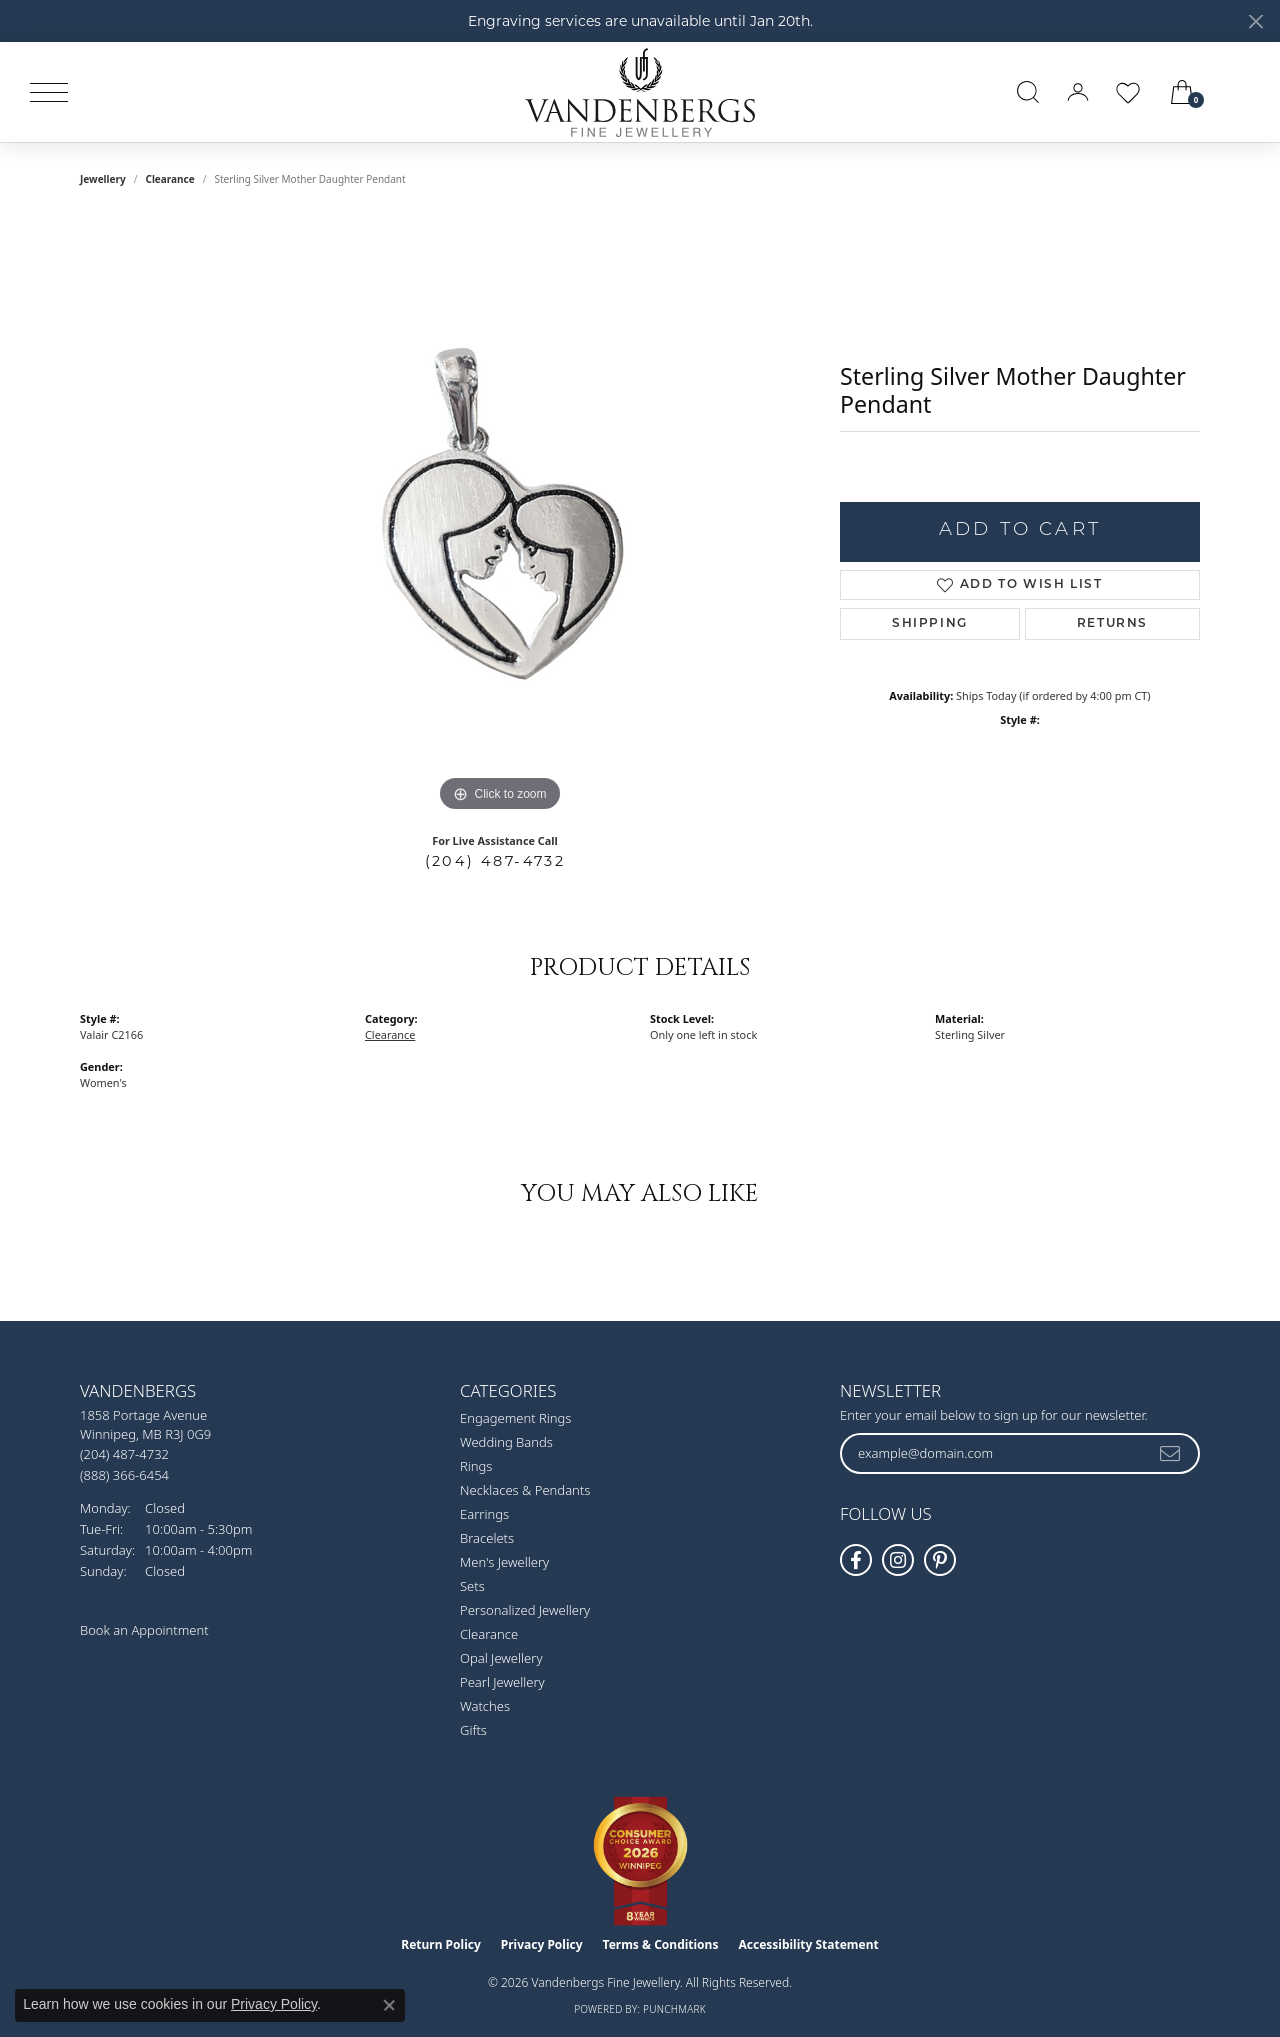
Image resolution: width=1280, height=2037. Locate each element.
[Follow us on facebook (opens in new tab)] (856, 1560)
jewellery (103, 179)
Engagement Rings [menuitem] (515, 1418)
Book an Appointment (144, 1630)
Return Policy (441, 1944)
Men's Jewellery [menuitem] (504, 1562)
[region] (500, 517)
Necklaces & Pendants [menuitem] (525, 1490)
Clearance (169, 179)
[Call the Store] (124, 1454)
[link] (1242, 92)
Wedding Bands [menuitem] (506, 1442)
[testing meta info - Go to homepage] (640, 92)
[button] (1028, 92)
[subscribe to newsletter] (1171, 1453)
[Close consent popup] (389, 2005)
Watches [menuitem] (485, 1706)
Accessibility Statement (808, 1944)
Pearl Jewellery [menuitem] (502, 1682)
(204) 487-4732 (495, 861)
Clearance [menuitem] (489, 1634)
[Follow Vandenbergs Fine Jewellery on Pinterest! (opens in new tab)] (940, 1560)
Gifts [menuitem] (473, 1730)
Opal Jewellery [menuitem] (501, 1658)
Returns (1112, 624)
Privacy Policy (542, 1944)
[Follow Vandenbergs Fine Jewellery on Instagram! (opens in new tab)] (898, 1560)
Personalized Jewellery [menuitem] (525, 1610)
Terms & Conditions (661, 1944)
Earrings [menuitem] (484, 1514)
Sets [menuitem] (472, 1586)
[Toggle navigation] (49, 92)
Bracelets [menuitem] (487, 1538)
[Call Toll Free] (124, 1474)
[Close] (1255, 21)
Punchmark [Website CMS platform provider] (674, 2009)
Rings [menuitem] (476, 1466)
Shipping (930, 624)
